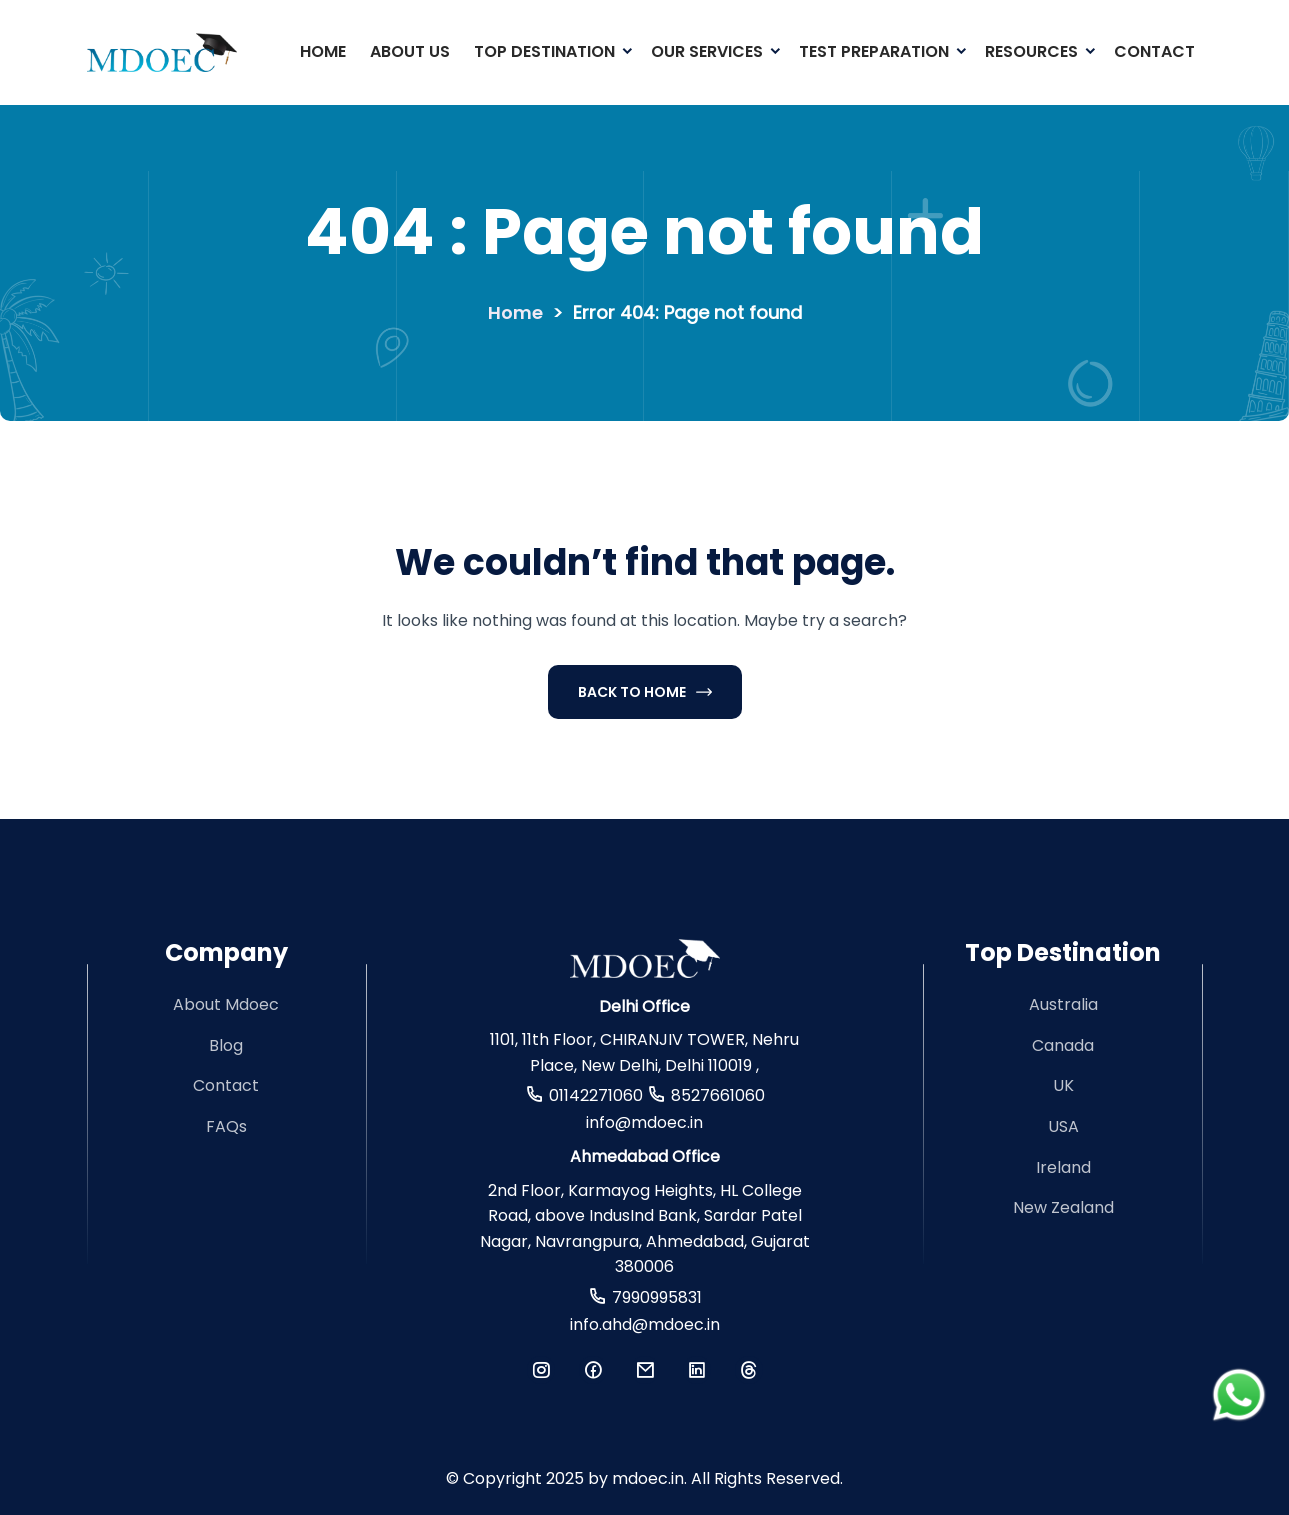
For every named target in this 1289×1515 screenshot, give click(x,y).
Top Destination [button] (544, 51)
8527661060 (718, 1095)
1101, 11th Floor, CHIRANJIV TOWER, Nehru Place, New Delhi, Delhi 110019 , (644, 1052)
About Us (410, 51)
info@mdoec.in (644, 1122)
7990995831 (657, 1297)
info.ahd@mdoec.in (645, 1324)
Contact (1154, 51)
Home (323, 51)
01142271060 (596, 1095)
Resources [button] (1031, 51)
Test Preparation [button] (874, 51)
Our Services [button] (707, 51)
